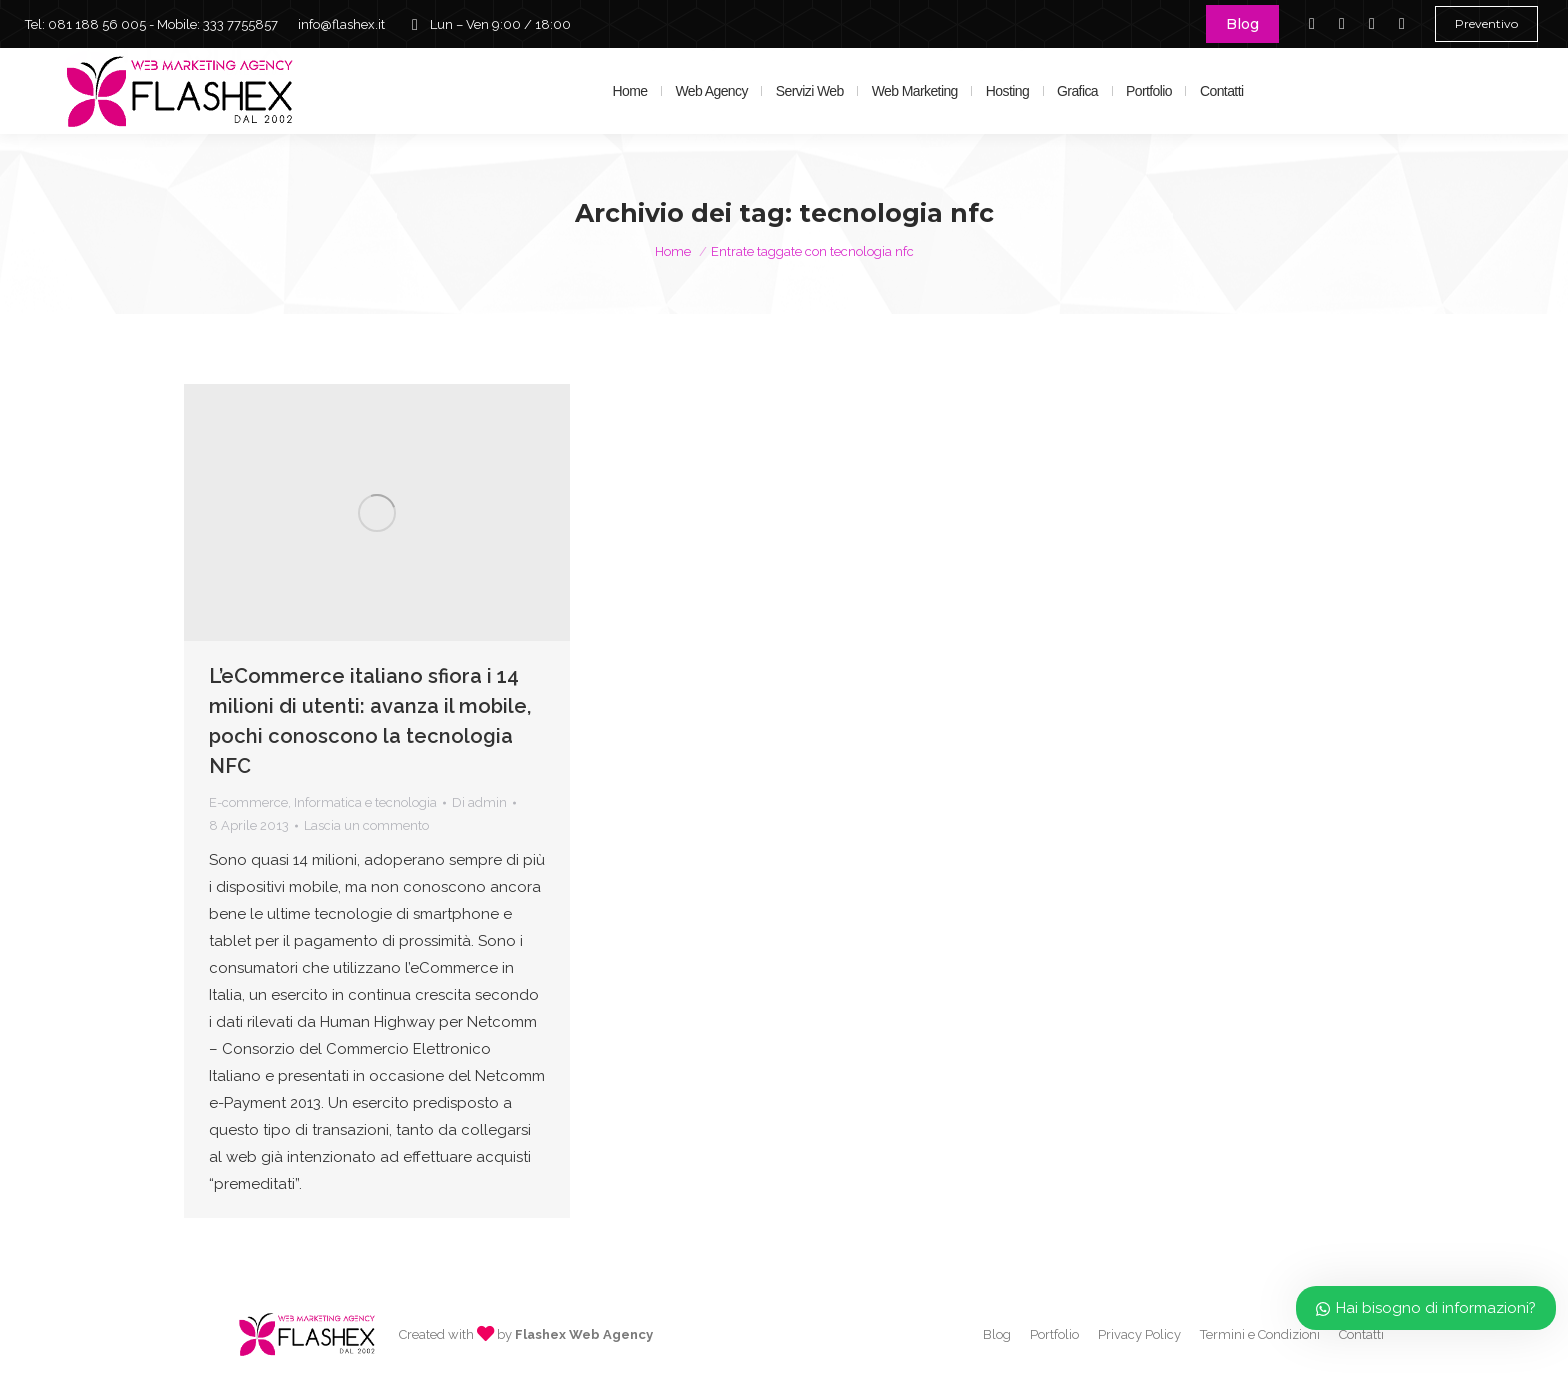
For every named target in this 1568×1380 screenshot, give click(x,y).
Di (479, 802)
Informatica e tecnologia (365, 802)
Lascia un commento (366, 825)
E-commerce (248, 802)
